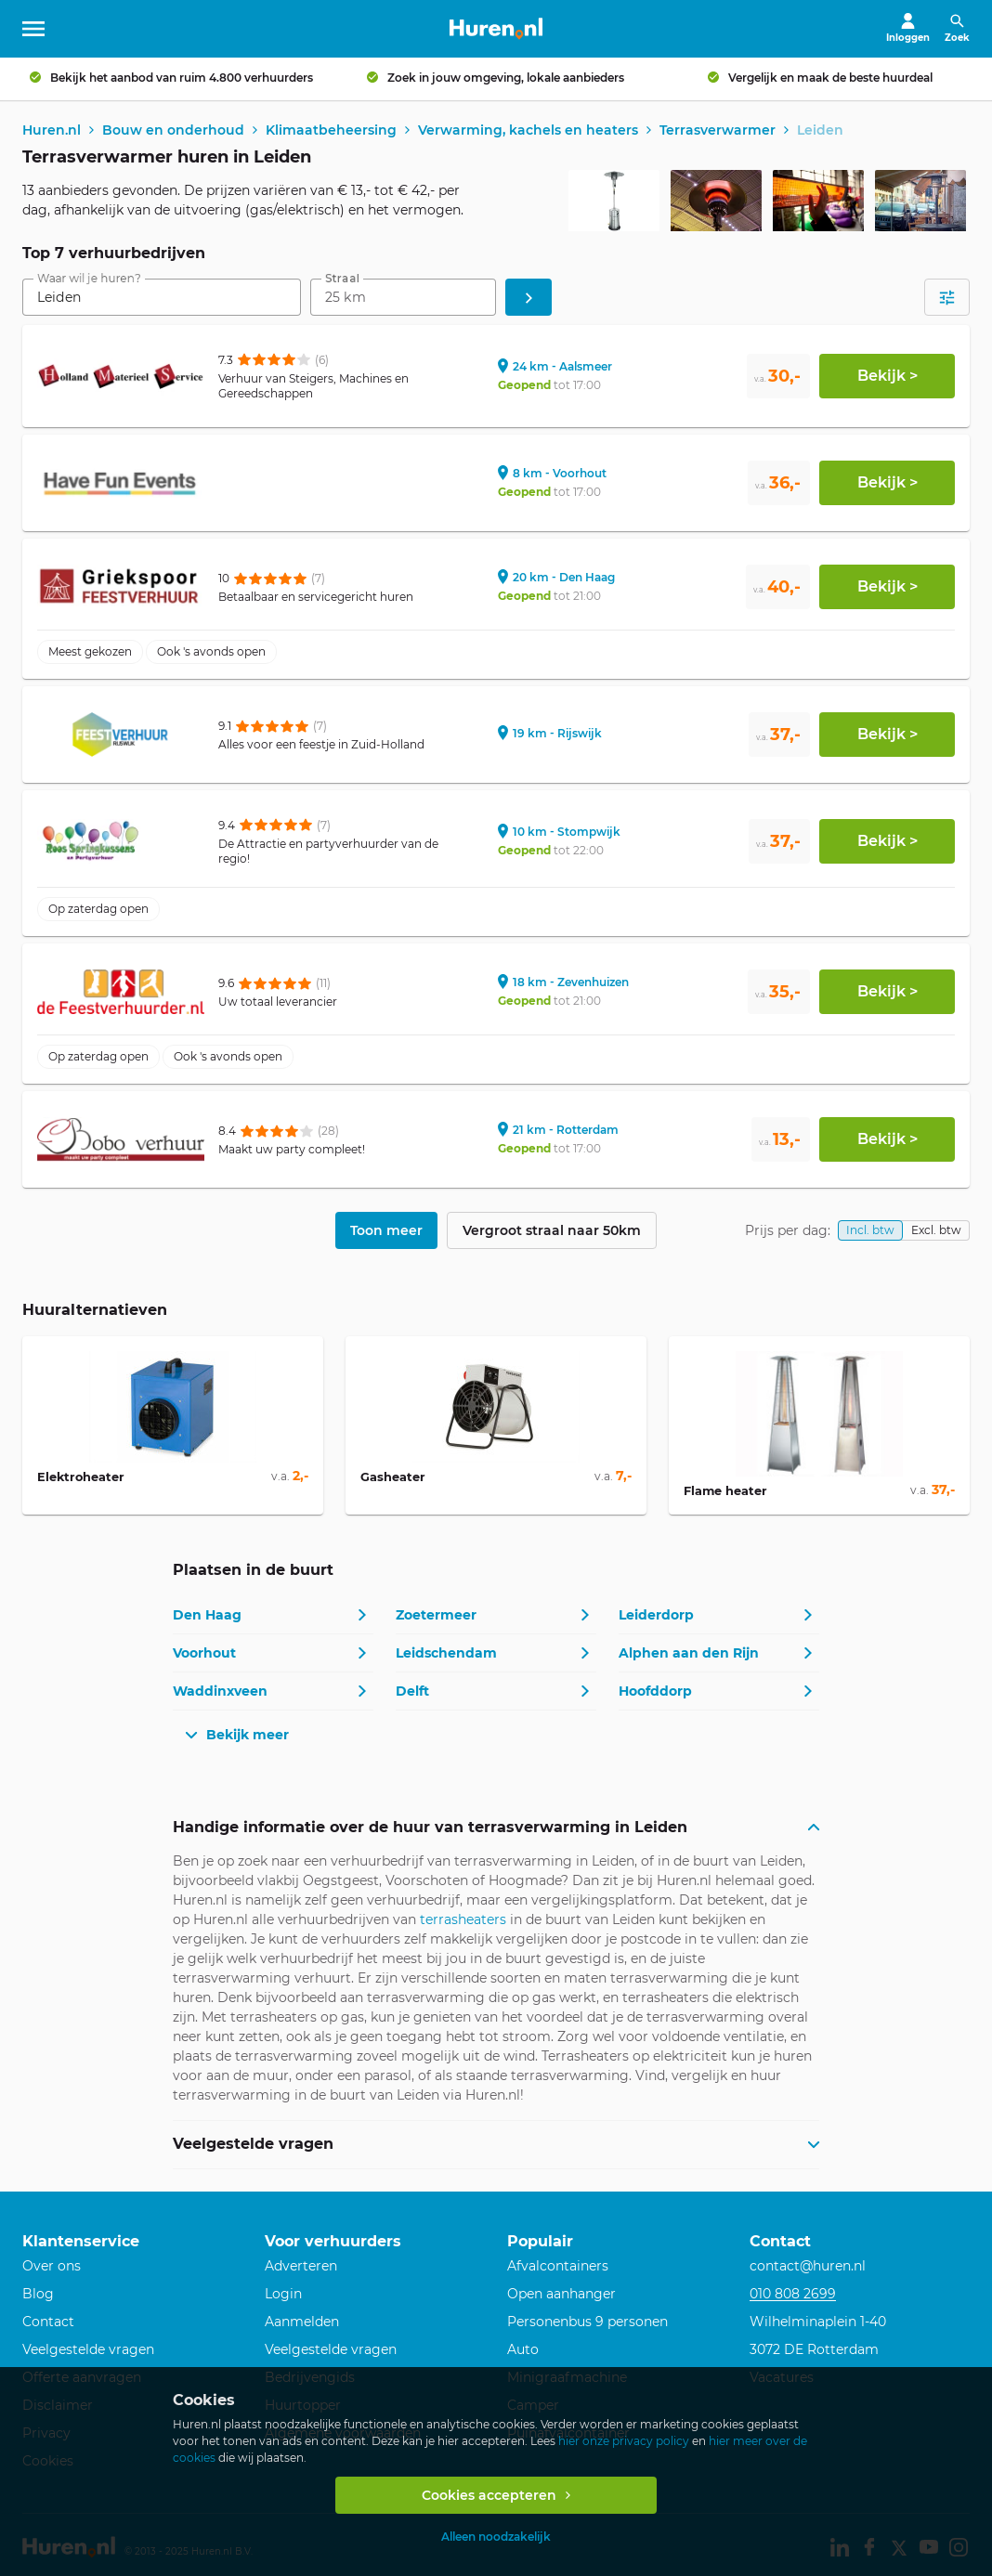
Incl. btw (870, 1232)
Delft (412, 1693)
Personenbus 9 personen (587, 2323)
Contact (48, 2323)
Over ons (51, 2267)
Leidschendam (446, 1654)
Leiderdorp (656, 1616)
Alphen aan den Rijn (689, 1654)
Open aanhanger (561, 2295)
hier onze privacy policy (623, 2441)
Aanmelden (302, 2323)
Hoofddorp (655, 1693)
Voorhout (204, 1654)
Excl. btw (936, 1232)
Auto (523, 2351)
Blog (38, 2295)
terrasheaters (463, 1920)
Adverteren (301, 2267)
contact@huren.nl (808, 2267)
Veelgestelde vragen (88, 2351)
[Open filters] (947, 299)
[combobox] (161, 299)
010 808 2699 (793, 2295)
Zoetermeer (436, 1616)
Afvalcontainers (557, 2267)
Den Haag (207, 1616)
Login (283, 2295)
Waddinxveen (220, 1693)
